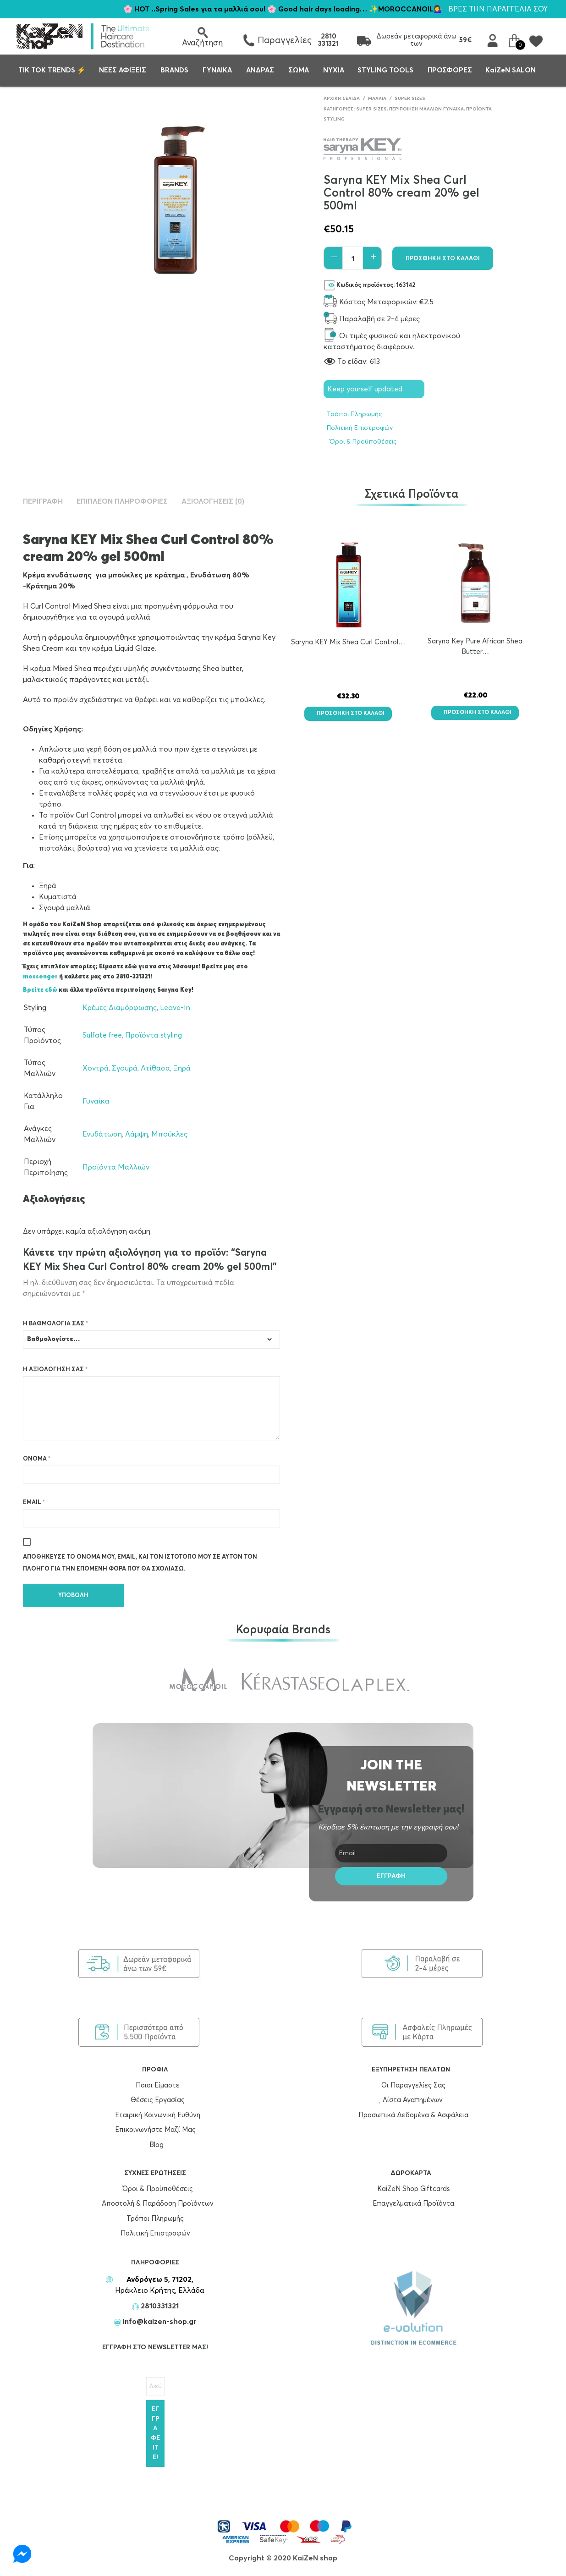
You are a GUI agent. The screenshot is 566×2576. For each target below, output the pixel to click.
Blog (156, 2145)
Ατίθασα (155, 1068)
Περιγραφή (43, 501)
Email (34, 1502)
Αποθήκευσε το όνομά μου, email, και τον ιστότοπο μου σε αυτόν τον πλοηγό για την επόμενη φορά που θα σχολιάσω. (140, 1563)
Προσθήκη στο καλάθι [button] (348, 713)
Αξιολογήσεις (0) (212, 501)
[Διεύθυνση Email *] (155, 2386)
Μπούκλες (169, 1134)
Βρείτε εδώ (40, 990)
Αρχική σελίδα (342, 98)
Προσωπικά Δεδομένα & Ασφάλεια (410, 2115)
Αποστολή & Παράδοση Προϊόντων (155, 2203)
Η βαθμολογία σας (55, 1324)
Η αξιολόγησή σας (55, 1370)
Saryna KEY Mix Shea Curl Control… (348, 642)
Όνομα (36, 1459)
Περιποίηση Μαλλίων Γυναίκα (426, 109)
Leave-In (175, 1007)
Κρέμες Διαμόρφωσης (119, 1007)
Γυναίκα (96, 1101)
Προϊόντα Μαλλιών (115, 1167)
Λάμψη (136, 1134)
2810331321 (159, 2306)
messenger (41, 977)
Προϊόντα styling (153, 1035)
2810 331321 (328, 40)
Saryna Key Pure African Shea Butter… (475, 646)
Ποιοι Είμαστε (155, 2085)
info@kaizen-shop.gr (158, 2321)
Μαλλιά (377, 98)
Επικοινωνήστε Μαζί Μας (155, 2129)
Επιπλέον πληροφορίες (122, 501)
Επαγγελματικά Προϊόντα (411, 2203)
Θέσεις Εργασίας (155, 2100)
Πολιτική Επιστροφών (360, 428)
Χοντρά (95, 1068)
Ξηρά (182, 1068)
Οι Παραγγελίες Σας (410, 2085)
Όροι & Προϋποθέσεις (361, 442)
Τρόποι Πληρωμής (354, 414)
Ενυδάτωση (102, 1134)
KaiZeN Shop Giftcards (411, 2189)
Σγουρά (124, 1068)
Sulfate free (102, 1035)
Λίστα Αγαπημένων (411, 2100)
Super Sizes (410, 98)
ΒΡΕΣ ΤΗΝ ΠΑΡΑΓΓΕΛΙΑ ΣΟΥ (498, 9)
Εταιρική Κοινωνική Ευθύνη (155, 2115)
